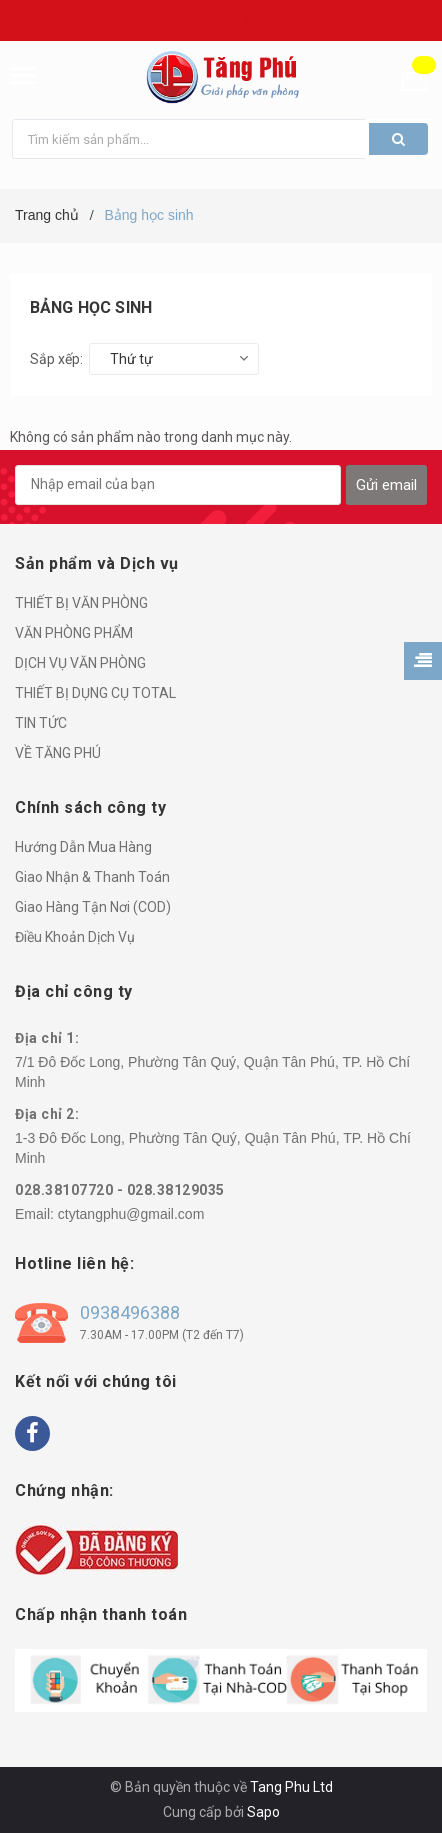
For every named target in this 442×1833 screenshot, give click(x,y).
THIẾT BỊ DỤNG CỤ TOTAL (95, 693)
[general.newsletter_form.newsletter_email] (178, 485)
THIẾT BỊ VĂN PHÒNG (81, 603)
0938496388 (130, 1312)
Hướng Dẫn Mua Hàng (83, 847)
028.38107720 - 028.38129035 (120, 1190)
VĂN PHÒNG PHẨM (74, 633)
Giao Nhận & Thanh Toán (92, 877)
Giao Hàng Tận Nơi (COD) (93, 907)
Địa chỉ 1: (47, 1038)
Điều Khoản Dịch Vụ (75, 937)
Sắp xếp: (56, 359)
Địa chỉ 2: (47, 1114)
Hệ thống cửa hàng (380, 21)
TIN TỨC (41, 723)
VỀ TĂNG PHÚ (58, 753)
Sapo (263, 1812)
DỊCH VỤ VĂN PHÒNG (80, 663)
